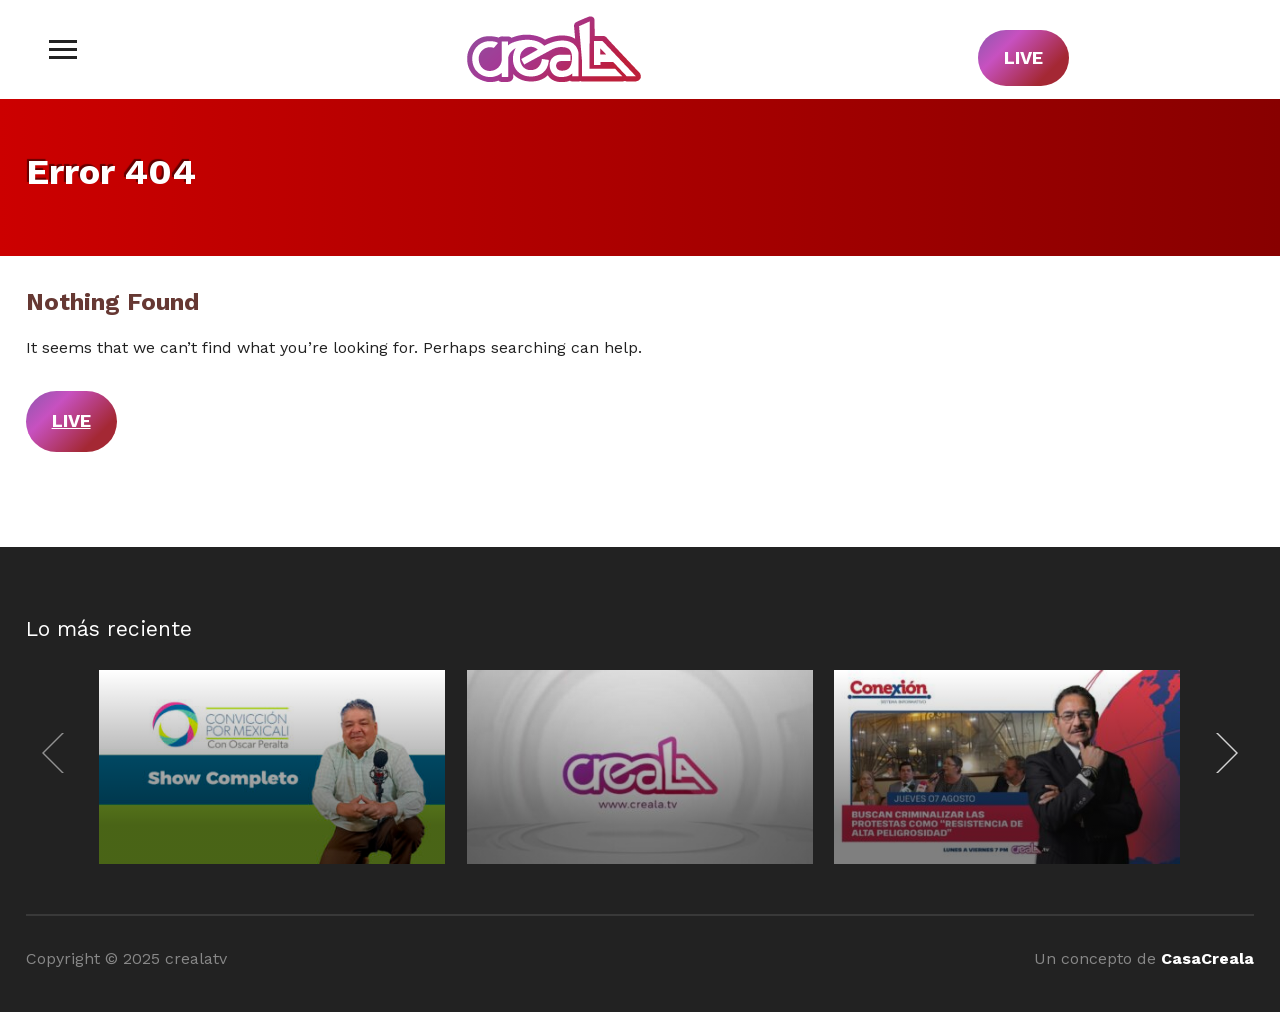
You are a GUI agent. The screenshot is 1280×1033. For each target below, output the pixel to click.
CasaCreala (1207, 958)
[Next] (1222, 753)
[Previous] (58, 753)
